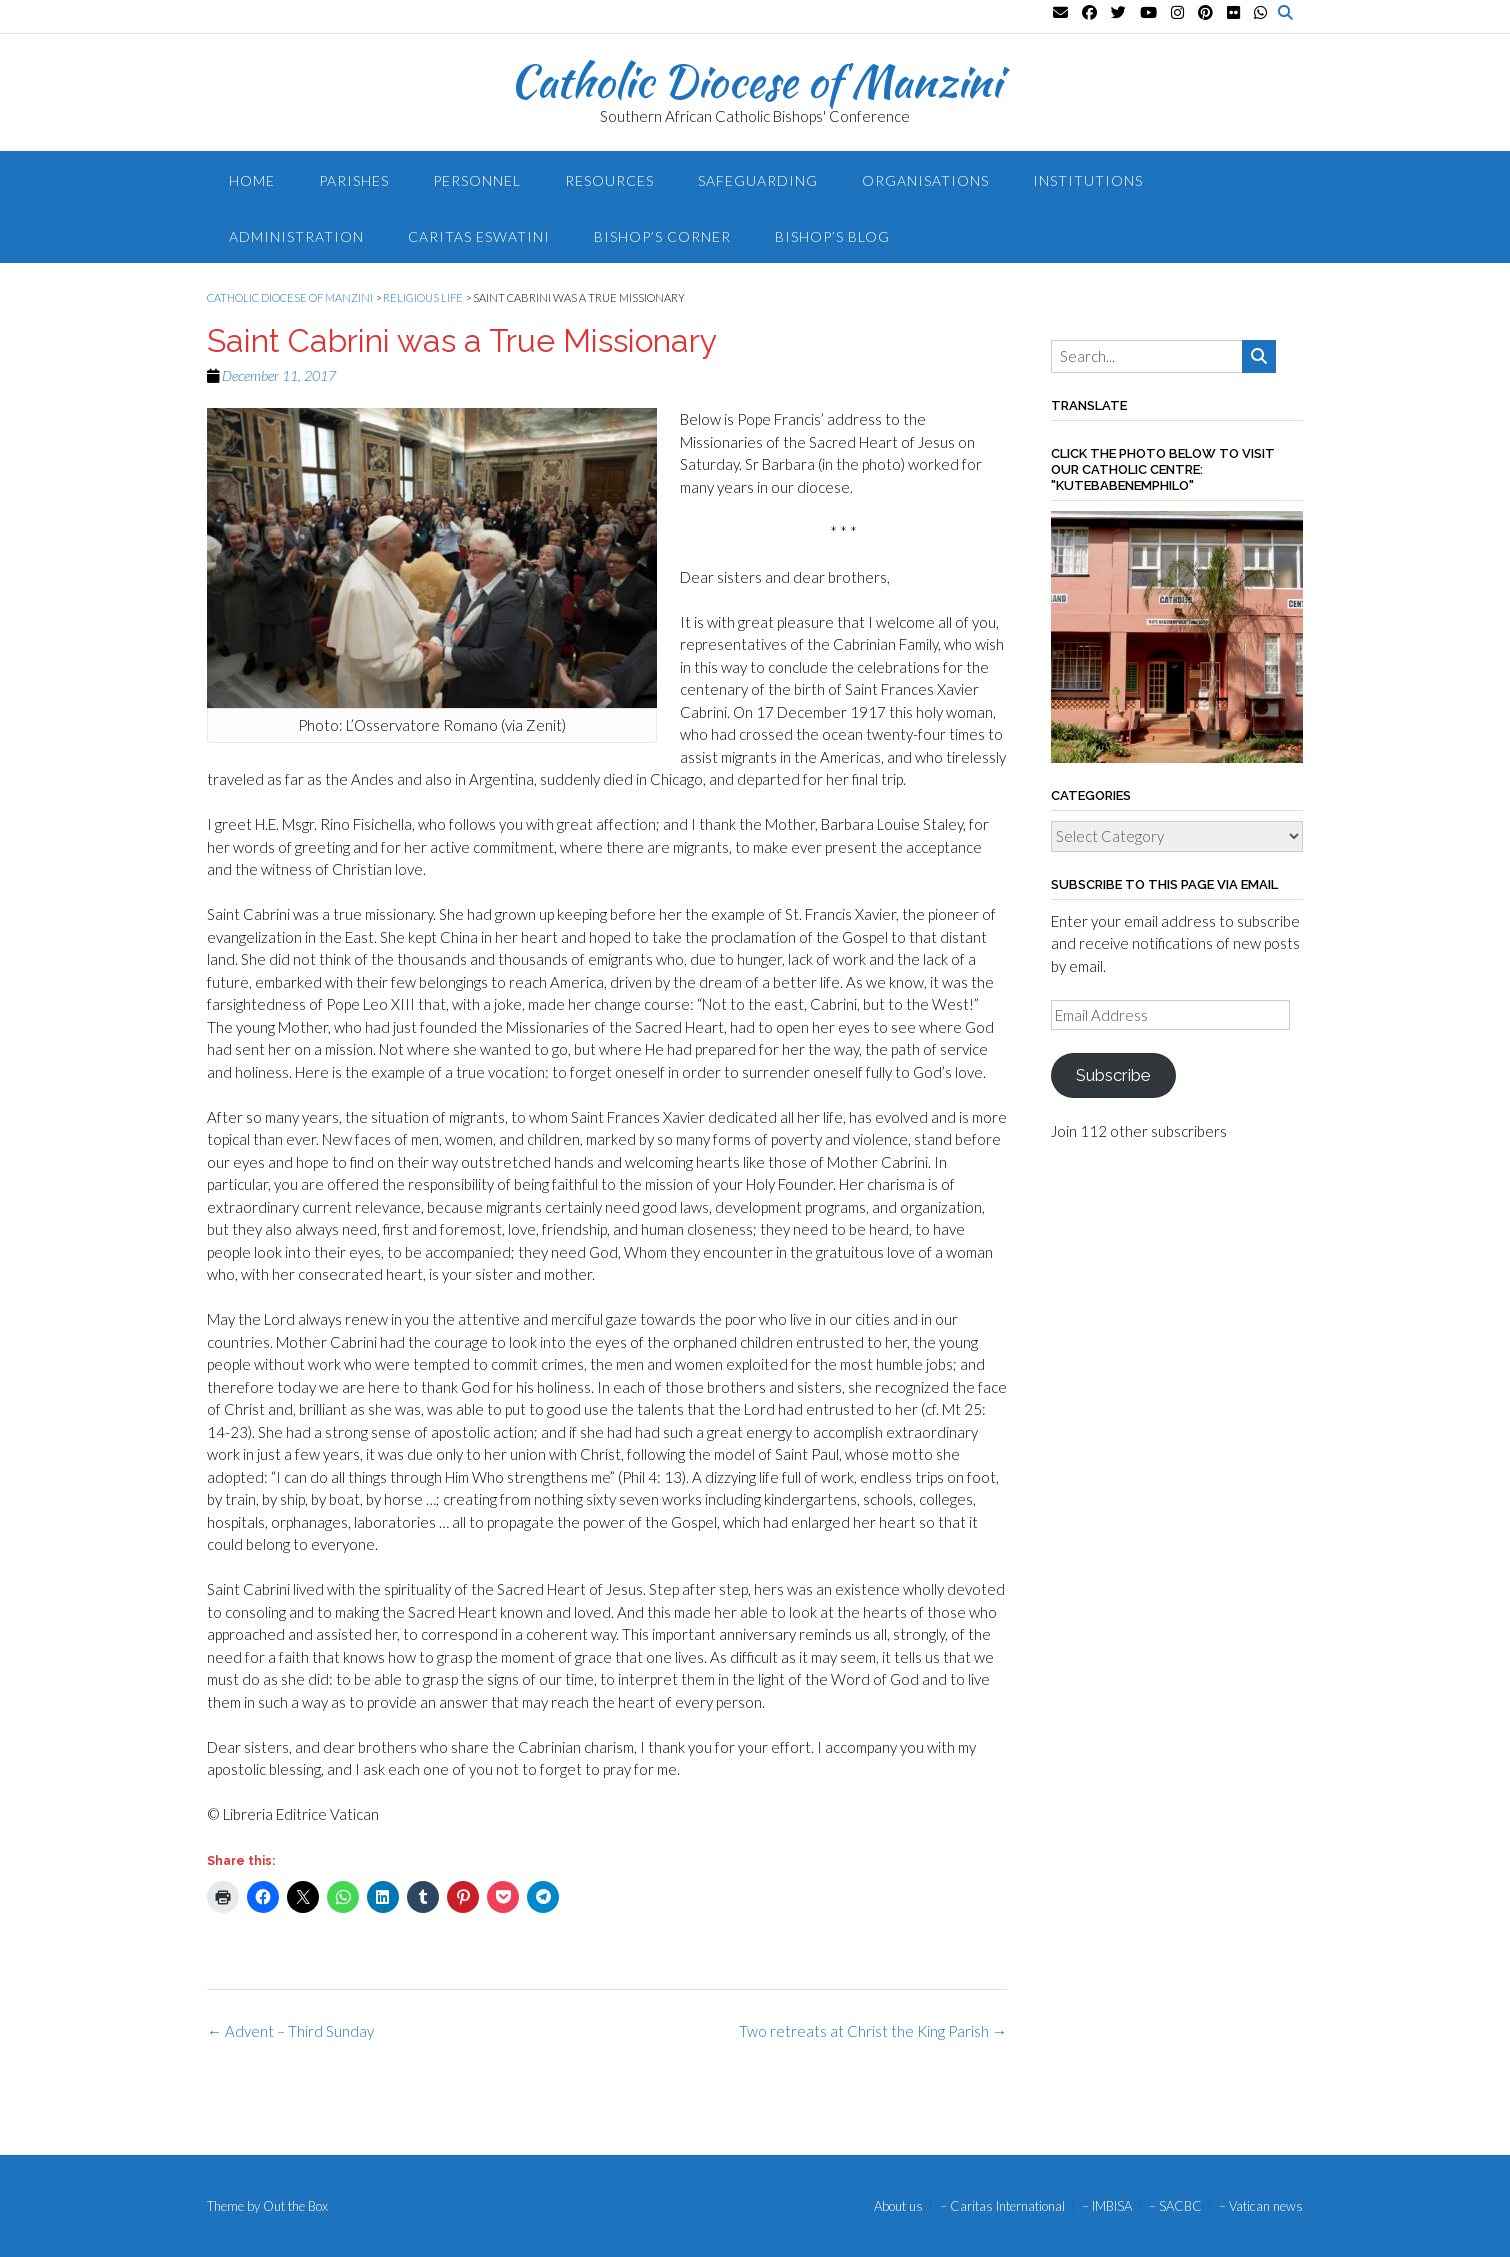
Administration (296, 236)
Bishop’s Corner (662, 236)
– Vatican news (1261, 2206)
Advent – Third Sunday (290, 2031)
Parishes (354, 180)
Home (252, 180)
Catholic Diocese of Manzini (755, 81)
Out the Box (295, 2206)
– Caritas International (1002, 2206)
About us (898, 2206)
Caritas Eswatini (479, 236)
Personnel (477, 180)
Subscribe (1113, 1075)
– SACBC (1175, 2206)
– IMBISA (1107, 2206)
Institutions (1088, 180)
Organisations (925, 180)
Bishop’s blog (832, 236)
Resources (609, 180)
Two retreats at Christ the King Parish (873, 2031)
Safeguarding (758, 180)
